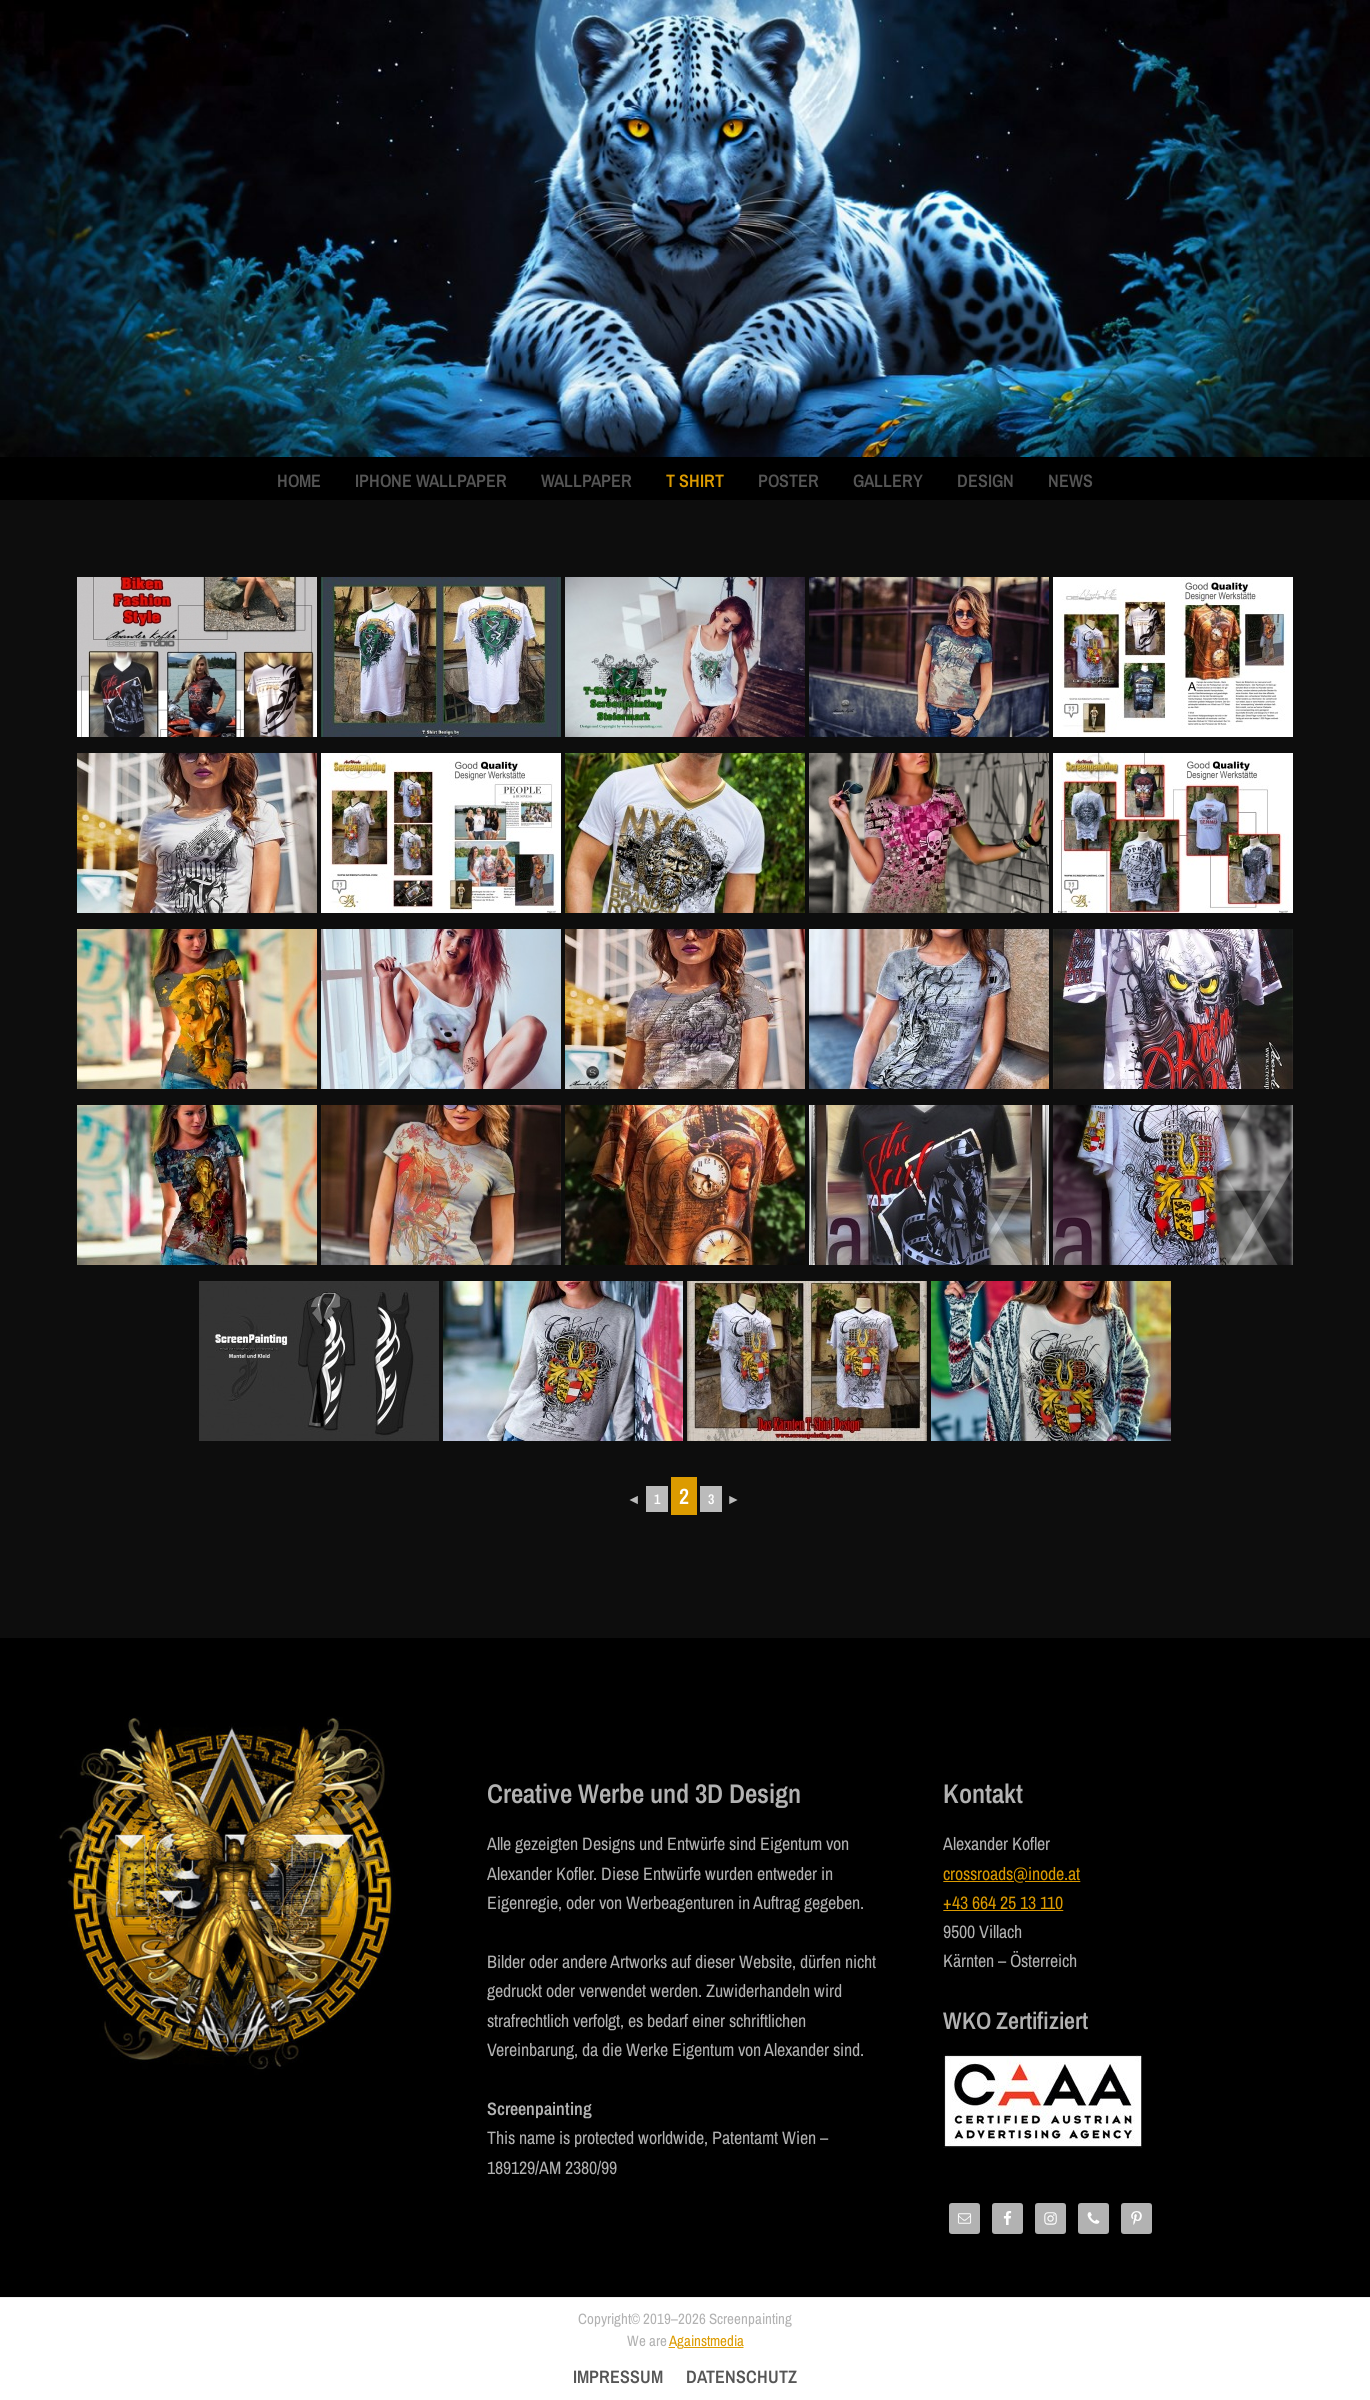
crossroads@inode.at (1011, 1873)
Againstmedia (706, 2340)
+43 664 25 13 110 (1003, 1902)
